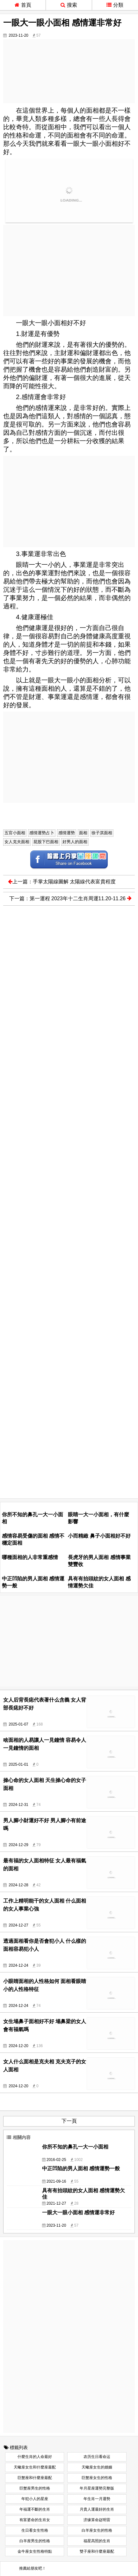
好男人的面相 (74, 841)
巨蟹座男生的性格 (34, 2488)
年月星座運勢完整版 (97, 2488)
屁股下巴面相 (45, 841)
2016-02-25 (56, 2159)
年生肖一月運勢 (97, 2499)
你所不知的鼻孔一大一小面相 (75, 2146)
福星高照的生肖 (97, 2541)
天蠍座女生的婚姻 (97, 2467)
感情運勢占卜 (41, 832)
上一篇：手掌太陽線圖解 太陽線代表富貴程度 (62, 881)
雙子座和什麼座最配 (97, 2551)
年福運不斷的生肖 (34, 2509)
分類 (114, 5)
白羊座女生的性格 (97, 2530)
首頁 (23, 5)
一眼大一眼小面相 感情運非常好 (78, 2212)
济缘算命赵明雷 (97, 2520)
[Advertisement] (69, 71)
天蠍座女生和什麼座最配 (35, 2467)
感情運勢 (66, 832)
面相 (83, 832)
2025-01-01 (18, 1764)
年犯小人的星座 (34, 2499)
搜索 (69, 5)
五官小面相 (14, 832)
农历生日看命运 (97, 2456)
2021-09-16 (56, 2181)
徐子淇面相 (101, 832)
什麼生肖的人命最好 (35, 2456)
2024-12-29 (18, 1845)
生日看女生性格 (34, 2530)
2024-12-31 (18, 1804)
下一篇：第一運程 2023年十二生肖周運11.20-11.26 (70, 898)
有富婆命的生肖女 (34, 2520)
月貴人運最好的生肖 (97, 2509)
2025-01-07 (18, 1724)
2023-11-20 (18, 35)
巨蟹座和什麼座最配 (35, 2478)
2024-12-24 (18, 1965)
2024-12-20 (18, 2046)
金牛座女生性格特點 (35, 2551)
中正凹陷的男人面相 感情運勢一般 (81, 2168)
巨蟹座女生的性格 (97, 2478)
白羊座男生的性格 (34, 2541)
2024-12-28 (18, 1885)
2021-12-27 (56, 2203)
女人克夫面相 (16, 841)
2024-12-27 (18, 1925)
